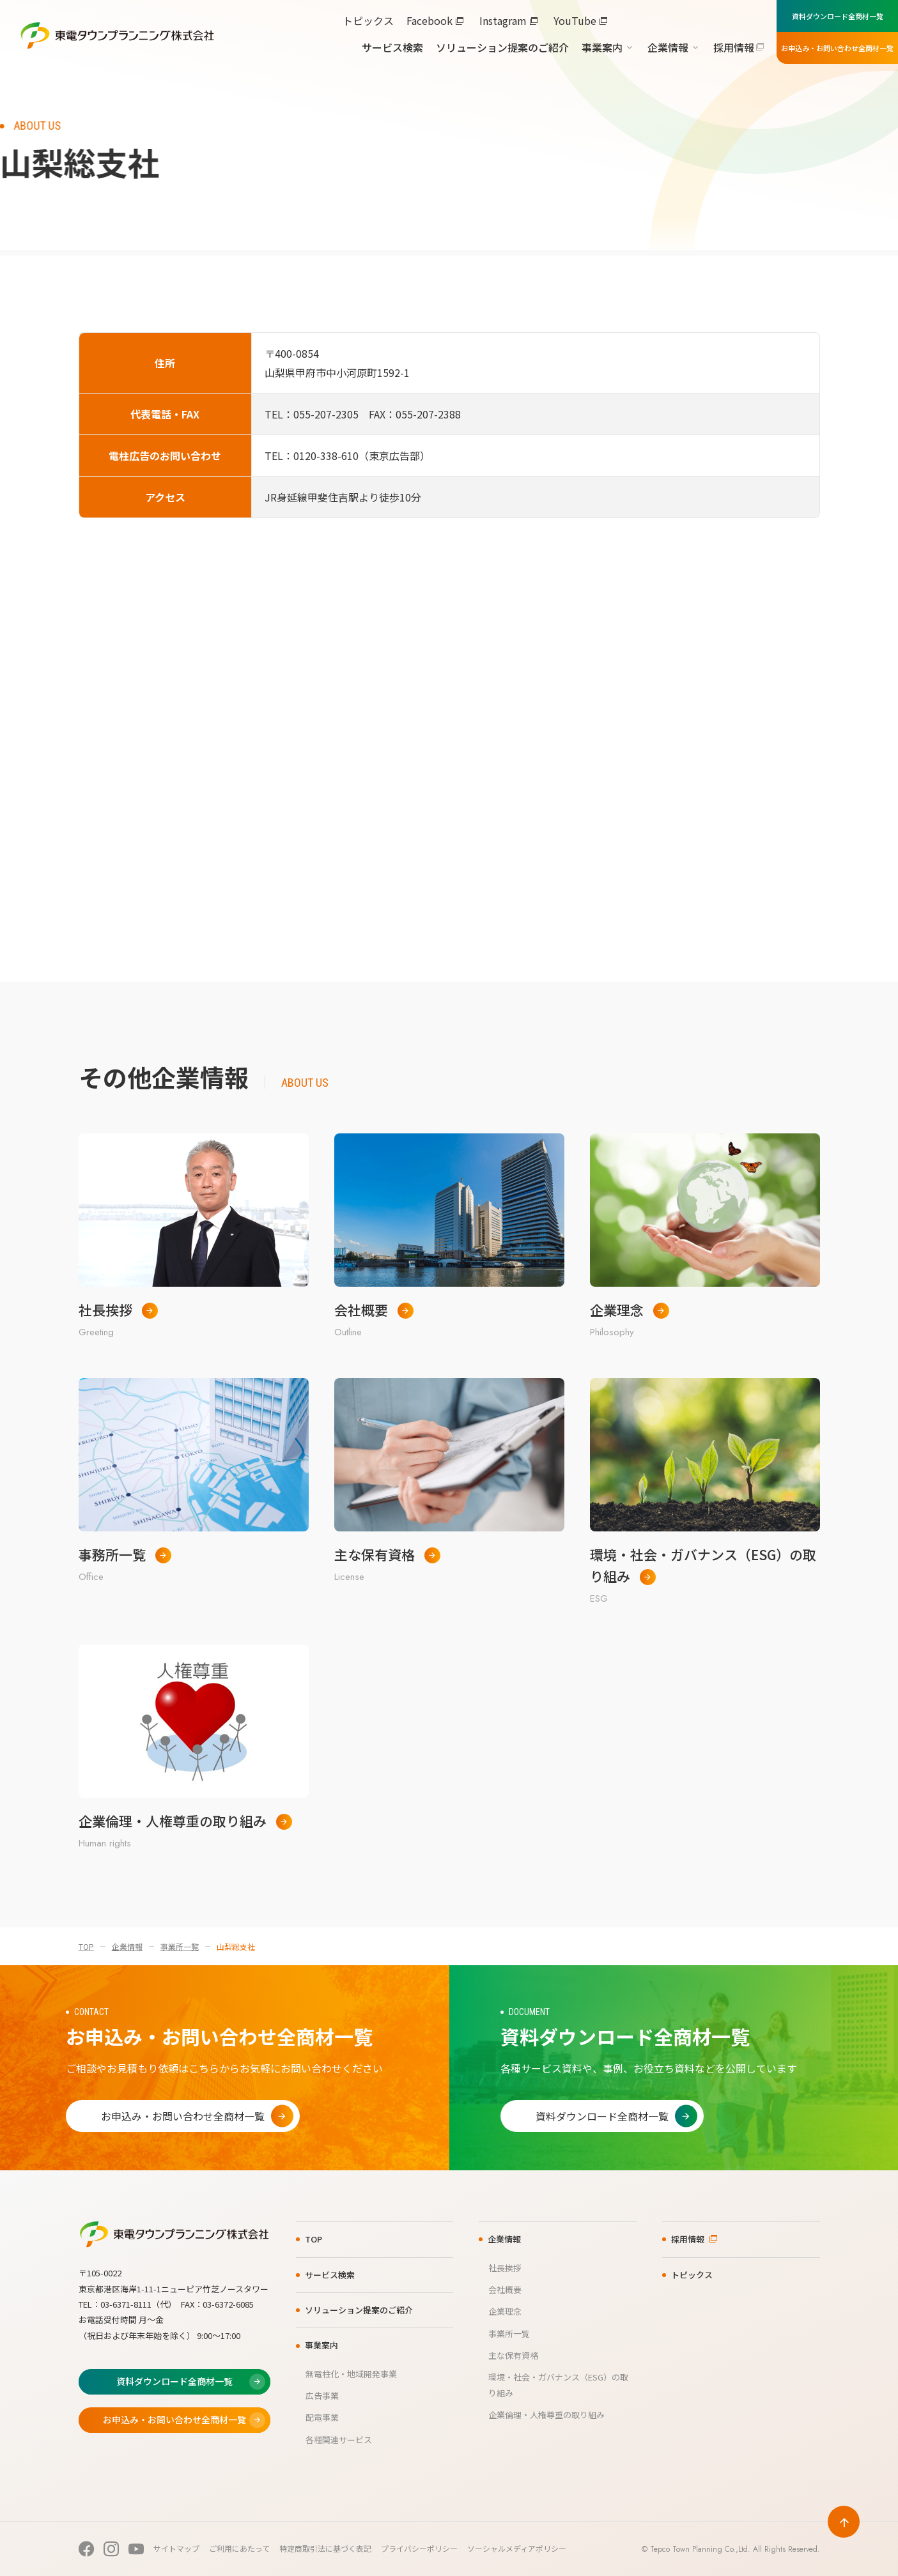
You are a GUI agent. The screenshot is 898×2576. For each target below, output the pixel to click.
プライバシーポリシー (419, 2548)
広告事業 (322, 2395)
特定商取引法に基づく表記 (325, 2548)
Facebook (429, 20)
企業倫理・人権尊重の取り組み (546, 2415)
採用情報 (733, 47)
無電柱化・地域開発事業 (351, 2374)
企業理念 (505, 2311)
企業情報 (667, 47)
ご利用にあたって (239, 2548)
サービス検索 (392, 47)
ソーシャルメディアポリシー (516, 2548)
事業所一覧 (179, 1946)
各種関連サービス (339, 2440)
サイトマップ (176, 2548)
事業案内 (602, 47)
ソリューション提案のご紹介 (502, 47)
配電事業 (322, 2417)
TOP (86, 1946)
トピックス (368, 20)
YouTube (575, 20)
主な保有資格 (513, 2355)
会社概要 (505, 2289)
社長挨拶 (505, 2268)
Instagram (503, 20)
